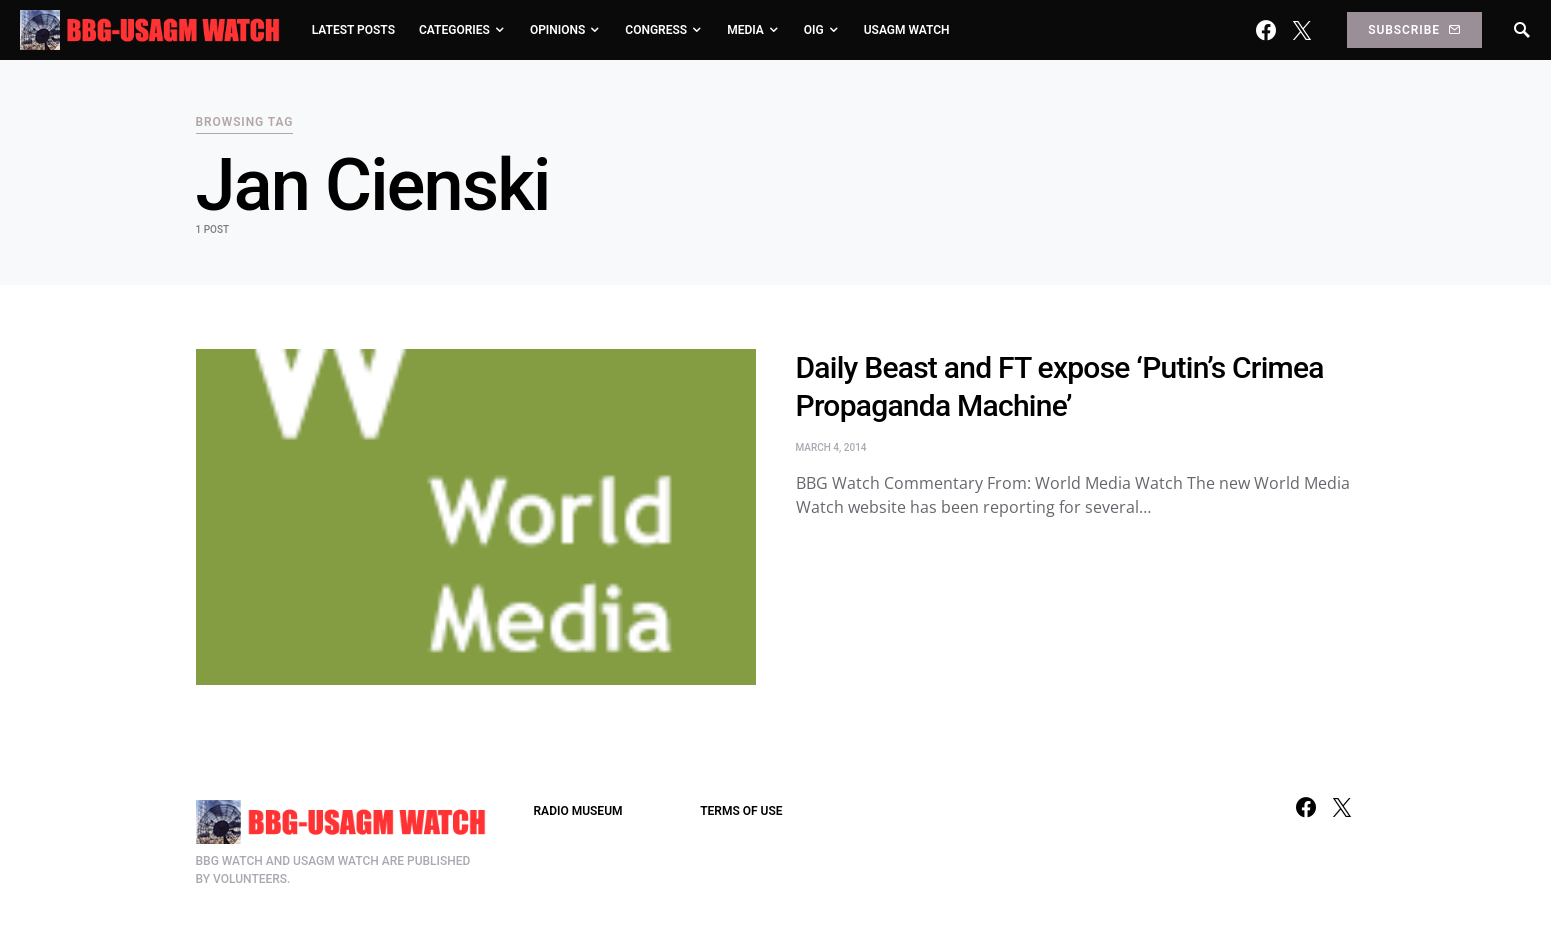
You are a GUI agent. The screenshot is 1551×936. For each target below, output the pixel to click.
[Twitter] (1302, 30)
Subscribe (1414, 30)
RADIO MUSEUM (578, 811)
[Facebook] (1266, 30)
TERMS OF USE (741, 811)
